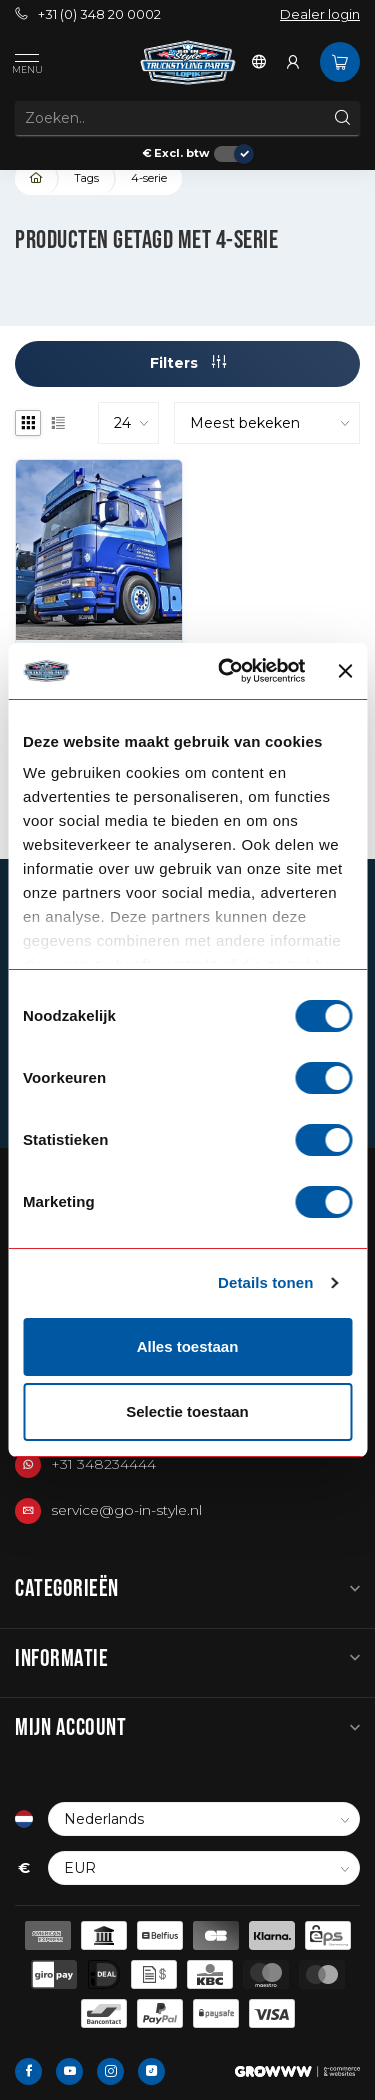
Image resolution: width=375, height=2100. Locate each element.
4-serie (149, 178)
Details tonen (265, 1282)
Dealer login (320, 14)
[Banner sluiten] (345, 671)
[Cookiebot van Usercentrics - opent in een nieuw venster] (227, 671)
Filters (188, 363)
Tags (86, 178)
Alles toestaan (188, 1346)
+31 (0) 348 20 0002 (88, 14)
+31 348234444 (103, 1464)
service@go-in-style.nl (126, 1510)
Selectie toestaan (187, 1411)
